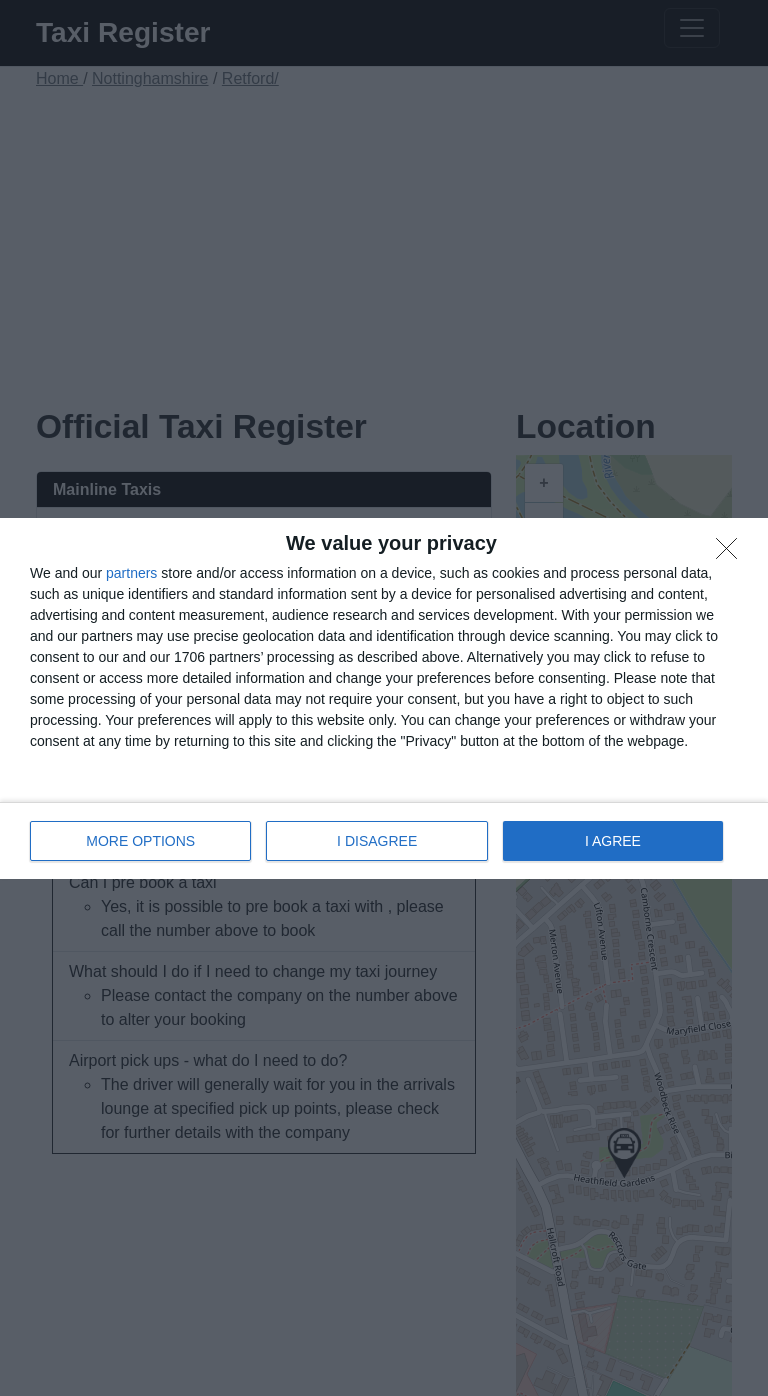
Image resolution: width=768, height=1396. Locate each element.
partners (131, 573)
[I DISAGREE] (732, 554)
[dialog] (384, 698)
